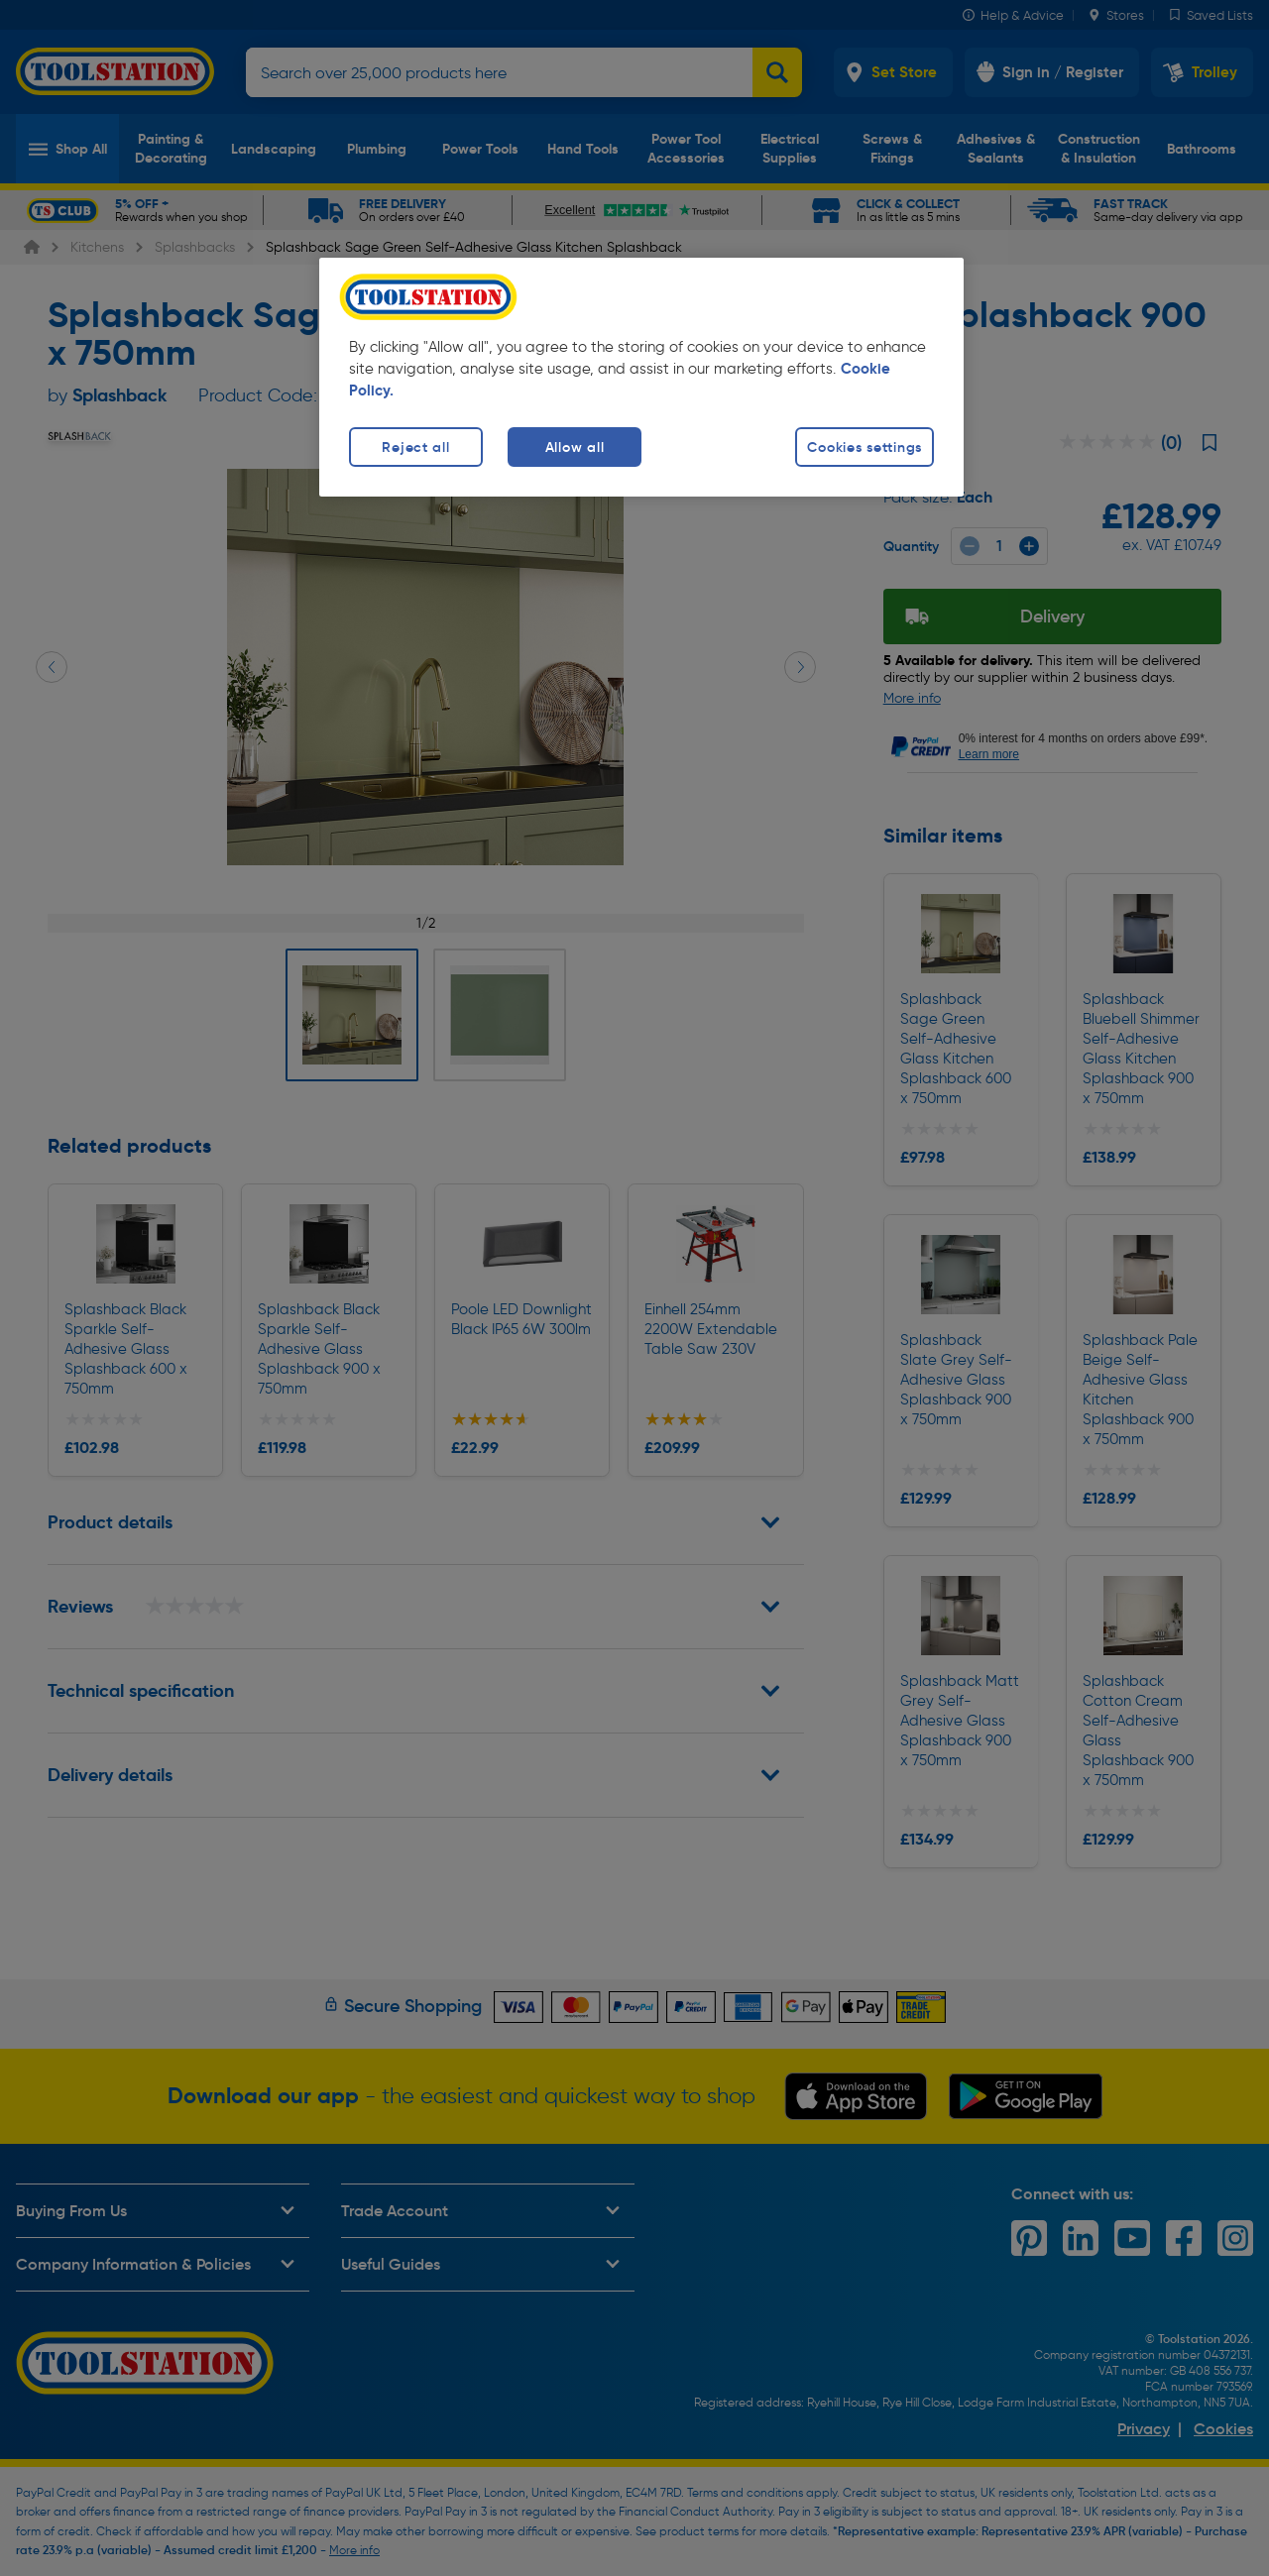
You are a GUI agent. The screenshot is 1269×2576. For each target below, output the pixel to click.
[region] (641, 377)
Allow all (574, 447)
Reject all (415, 447)
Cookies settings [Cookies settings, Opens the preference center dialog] (864, 447)
